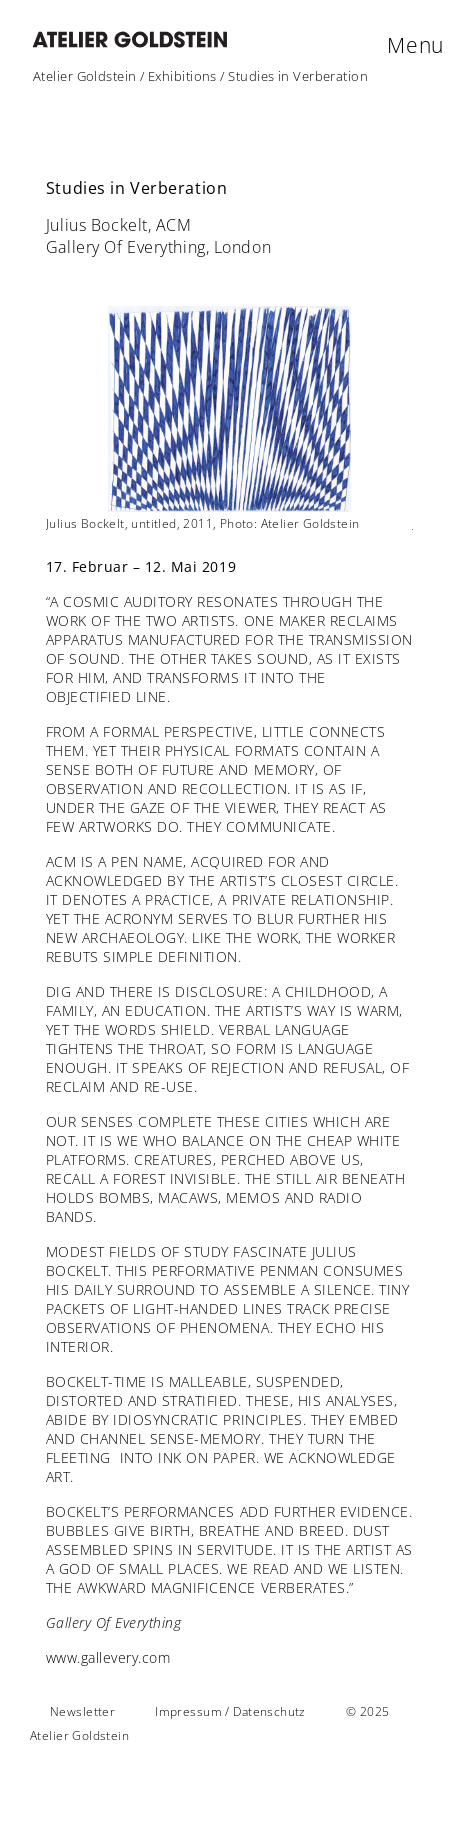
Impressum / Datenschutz (230, 1711)
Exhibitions (182, 76)
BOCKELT (77, 1381)
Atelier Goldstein (85, 76)
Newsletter (82, 1711)
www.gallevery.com (108, 1657)
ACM (61, 861)
